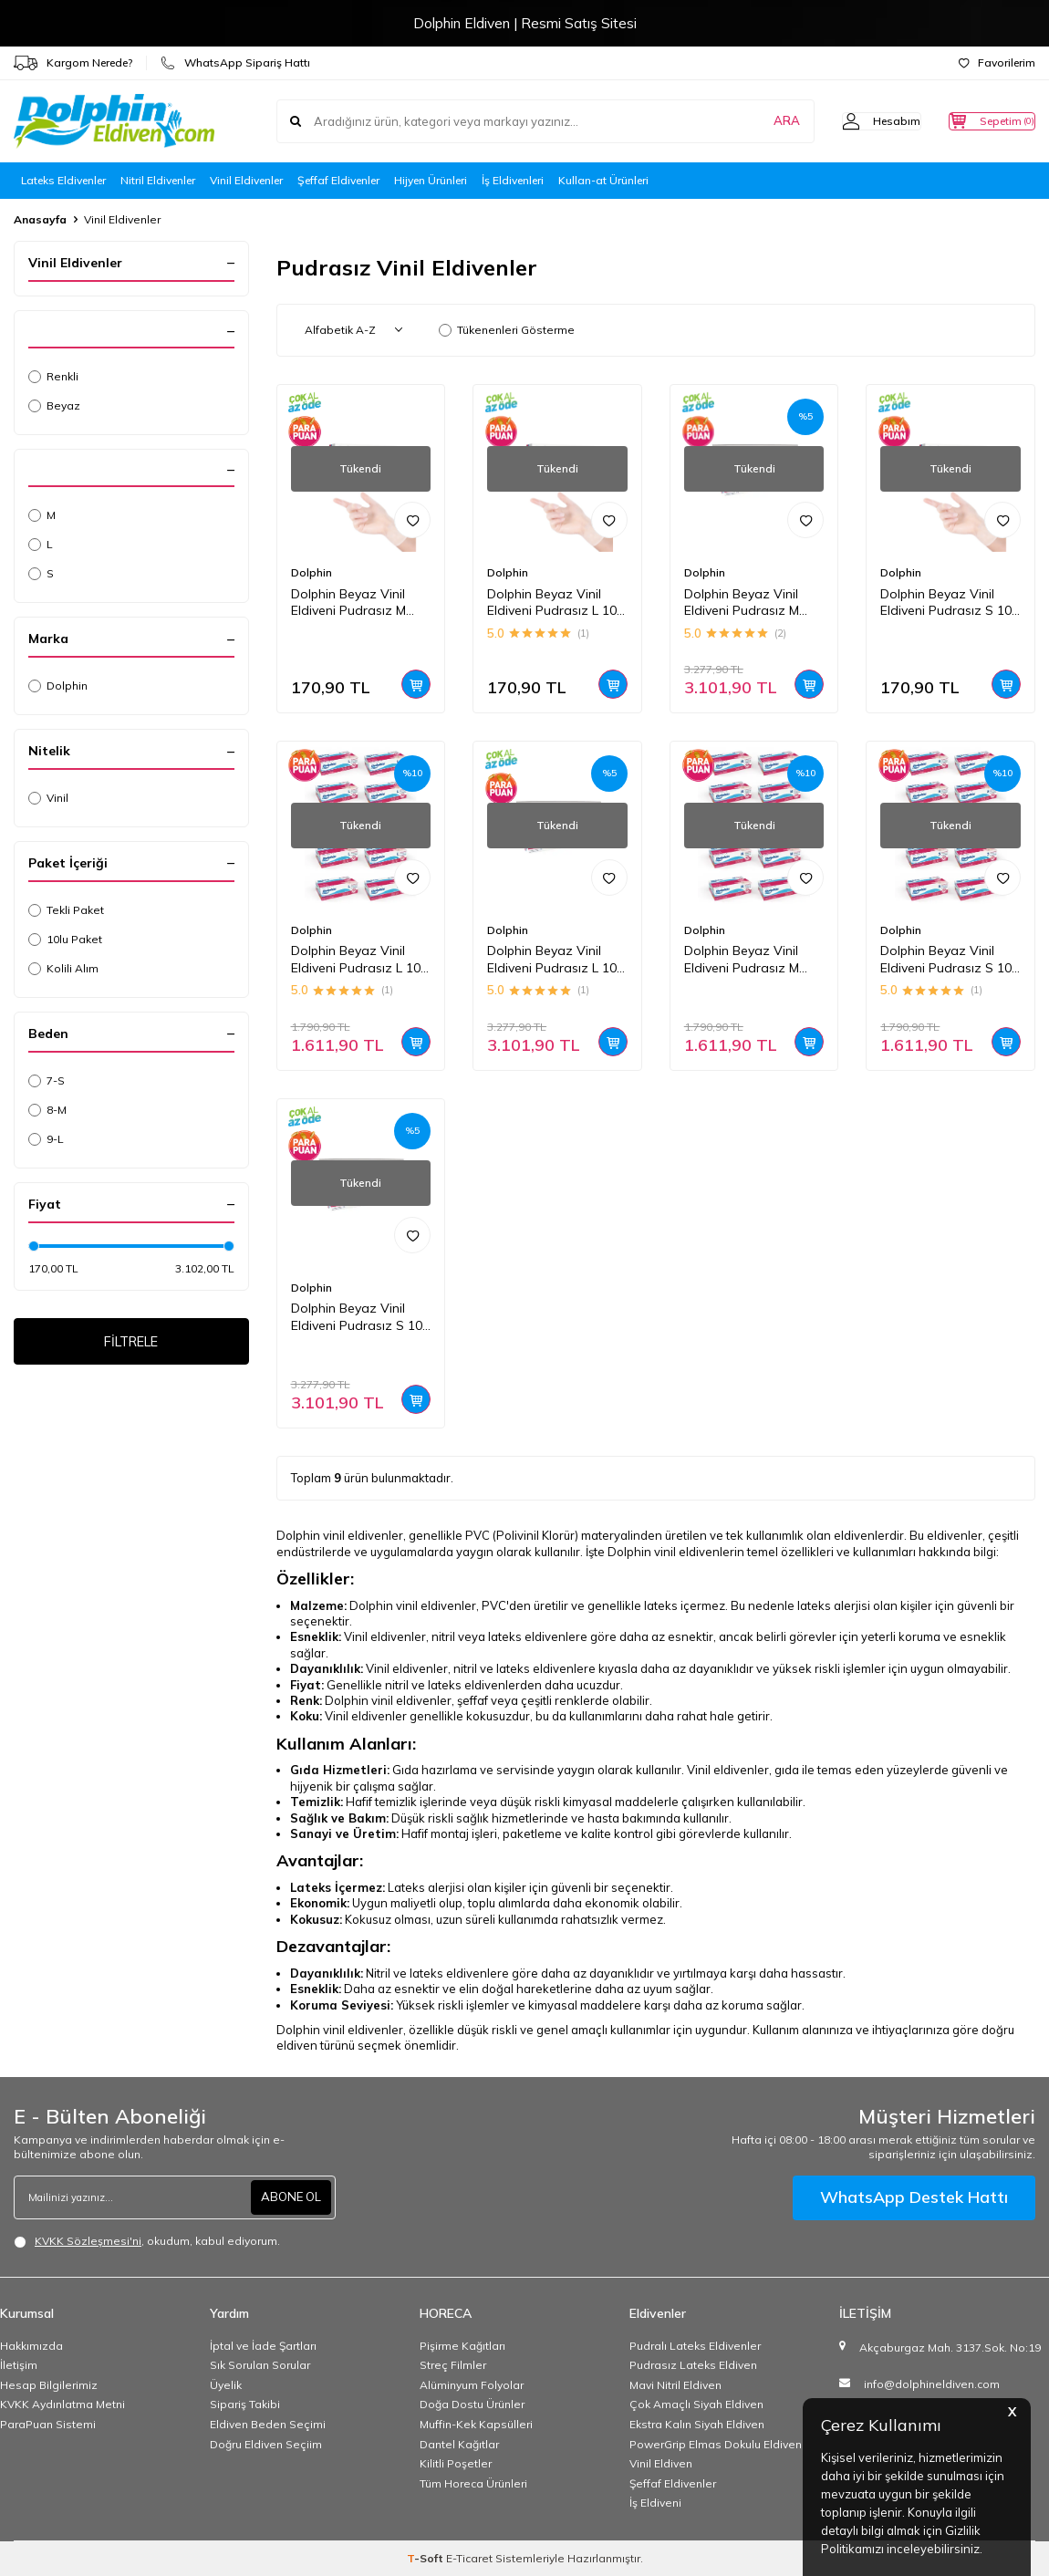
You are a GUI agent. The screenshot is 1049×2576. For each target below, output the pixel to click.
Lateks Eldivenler (63, 180)
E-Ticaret (469, 2558)
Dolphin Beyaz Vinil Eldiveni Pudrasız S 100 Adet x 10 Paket (949, 959)
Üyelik (226, 2385)
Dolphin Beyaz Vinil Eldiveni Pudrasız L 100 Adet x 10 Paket (359, 959)
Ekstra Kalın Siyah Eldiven (696, 2424)
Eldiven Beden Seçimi (268, 2424)
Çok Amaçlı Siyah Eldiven (696, 2404)
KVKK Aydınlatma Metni (62, 2404)
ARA (750, 121)
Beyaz (54, 405)
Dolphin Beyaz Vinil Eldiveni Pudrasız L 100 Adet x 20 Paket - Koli (555, 959)
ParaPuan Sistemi (48, 2424)
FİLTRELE (131, 1344)
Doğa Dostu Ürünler (472, 2404)
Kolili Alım (63, 968)
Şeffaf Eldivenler (338, 180)
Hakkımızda (31, 2346)
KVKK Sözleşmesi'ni (88, 2241)
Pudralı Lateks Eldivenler (695, 2346)
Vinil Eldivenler (246, 180)
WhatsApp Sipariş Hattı (235, 63)
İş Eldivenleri (513, 180)
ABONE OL (289, 2197)
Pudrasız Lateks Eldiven (693, 2365)
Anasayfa (40, 219)
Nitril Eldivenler (157, 180)
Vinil (48, 798)
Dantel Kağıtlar (459, 2444)
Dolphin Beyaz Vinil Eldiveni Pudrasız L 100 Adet (555, 603)
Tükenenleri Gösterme (507, 330)
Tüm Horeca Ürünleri (473, 2483)
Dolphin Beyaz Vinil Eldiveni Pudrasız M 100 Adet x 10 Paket (744, 959)
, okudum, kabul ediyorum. (147, 2241)
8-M (47, 1110)
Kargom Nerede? (73, 63)
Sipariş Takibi (245, 2404)
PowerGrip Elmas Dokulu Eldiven (715, 2444)
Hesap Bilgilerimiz (49, 2385)
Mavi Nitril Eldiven (675, 2385)
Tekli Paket (66, 910)
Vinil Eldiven (660, 2463)
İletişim (18, 2365)
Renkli (53, 376)
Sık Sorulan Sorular (260, 2365)
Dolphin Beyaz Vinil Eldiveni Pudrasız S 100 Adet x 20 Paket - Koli (360, 1317)
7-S (46, 1080)
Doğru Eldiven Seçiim (266, 2444)
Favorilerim (997, 62)
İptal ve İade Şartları (263, 2346)
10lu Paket (65, 939)
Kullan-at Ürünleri (603, 180)
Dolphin (58, 685)
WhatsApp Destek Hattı (914, 2196)
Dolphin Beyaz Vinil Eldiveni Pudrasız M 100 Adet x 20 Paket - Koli (749, 603)
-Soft (426, 2558)
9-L (46, 1139)
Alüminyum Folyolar (472, 2385)
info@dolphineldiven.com (932, 2384)
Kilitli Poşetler (456, 2463)
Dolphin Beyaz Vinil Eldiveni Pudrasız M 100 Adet (348, 603)
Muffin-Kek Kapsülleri (476, 2424)
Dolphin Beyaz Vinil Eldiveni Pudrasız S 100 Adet (949, 603)
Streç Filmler (453, 2365)
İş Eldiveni (655, 2502)
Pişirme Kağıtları (462, 2346)
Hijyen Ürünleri (430, 180)
